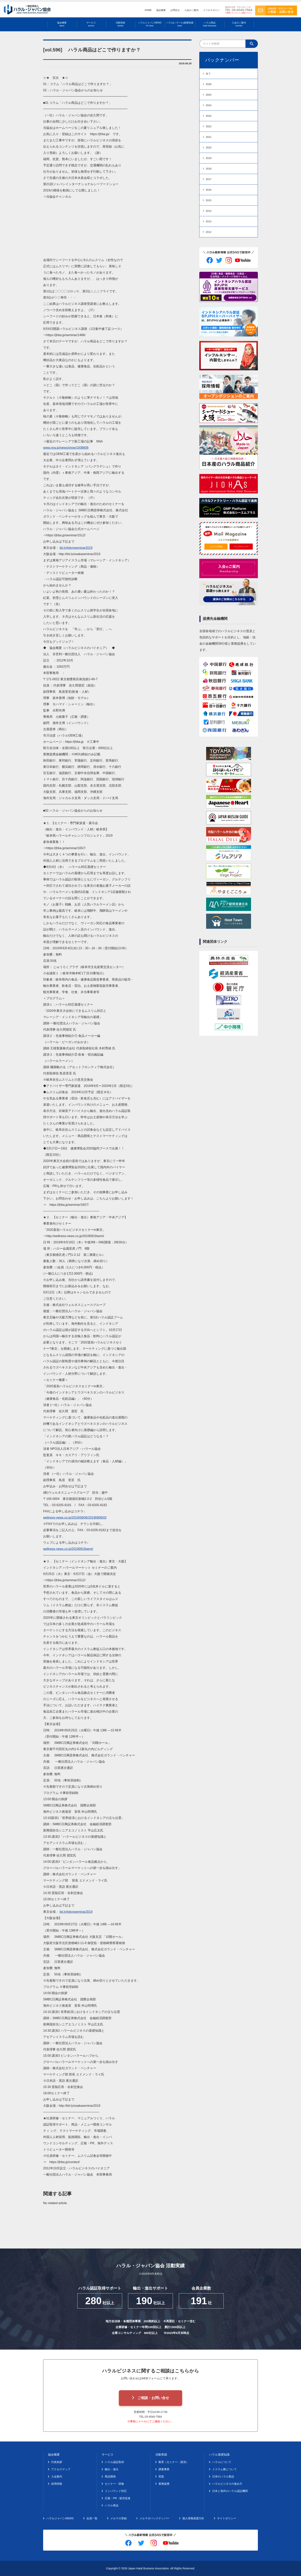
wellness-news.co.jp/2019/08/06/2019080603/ (75, 1517)
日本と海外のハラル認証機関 (230, 2491)
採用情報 (56, 2483)
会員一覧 (91, 2518)
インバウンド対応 (116, 2491)
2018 (208, 168)
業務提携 (164, 2483)
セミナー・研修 (114, 2483)
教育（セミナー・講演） (174, 2462)
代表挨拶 (56, 2462)
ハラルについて (221, 2462)
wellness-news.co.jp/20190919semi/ (68, 1548)
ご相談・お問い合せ (153, 2398)
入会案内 (56, 2476)
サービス (91, 24)
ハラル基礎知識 (219, 2454)
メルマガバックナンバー (154, 2518)
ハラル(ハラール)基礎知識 (179, 24)
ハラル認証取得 (114, 2462)
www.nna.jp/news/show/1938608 (65, 447)
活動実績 (120, 24)
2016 (208, 189)
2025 (208, 94)
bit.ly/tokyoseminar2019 (76, 547)
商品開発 (110, 2476)
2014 (208, 210)
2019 (208, 158)
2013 (208, 221)
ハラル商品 (209, 24)
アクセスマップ (60, 2469)
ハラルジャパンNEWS (149, 24)
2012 (208, 232)
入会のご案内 (191, 10)
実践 (161, 2476)
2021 (208, 136)
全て (208, 73)
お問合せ (175, 10)
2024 (208, 105)
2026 (208, 84)
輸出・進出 (111, 2469)
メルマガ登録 (216, 546)
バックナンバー (241, 546)
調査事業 (164, 2469)
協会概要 (161, 10)
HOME (148, 10)
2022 (208, 126)
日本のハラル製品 (223, 2476)
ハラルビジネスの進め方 (227, 2483)
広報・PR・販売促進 (117, 2498)
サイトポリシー (226, 2518)
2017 (208, 179)
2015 (208, 200)
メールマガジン (211, 10)
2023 (208, 115)
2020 (208, 147)
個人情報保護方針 (193, 2518)
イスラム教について (224, 2469)
